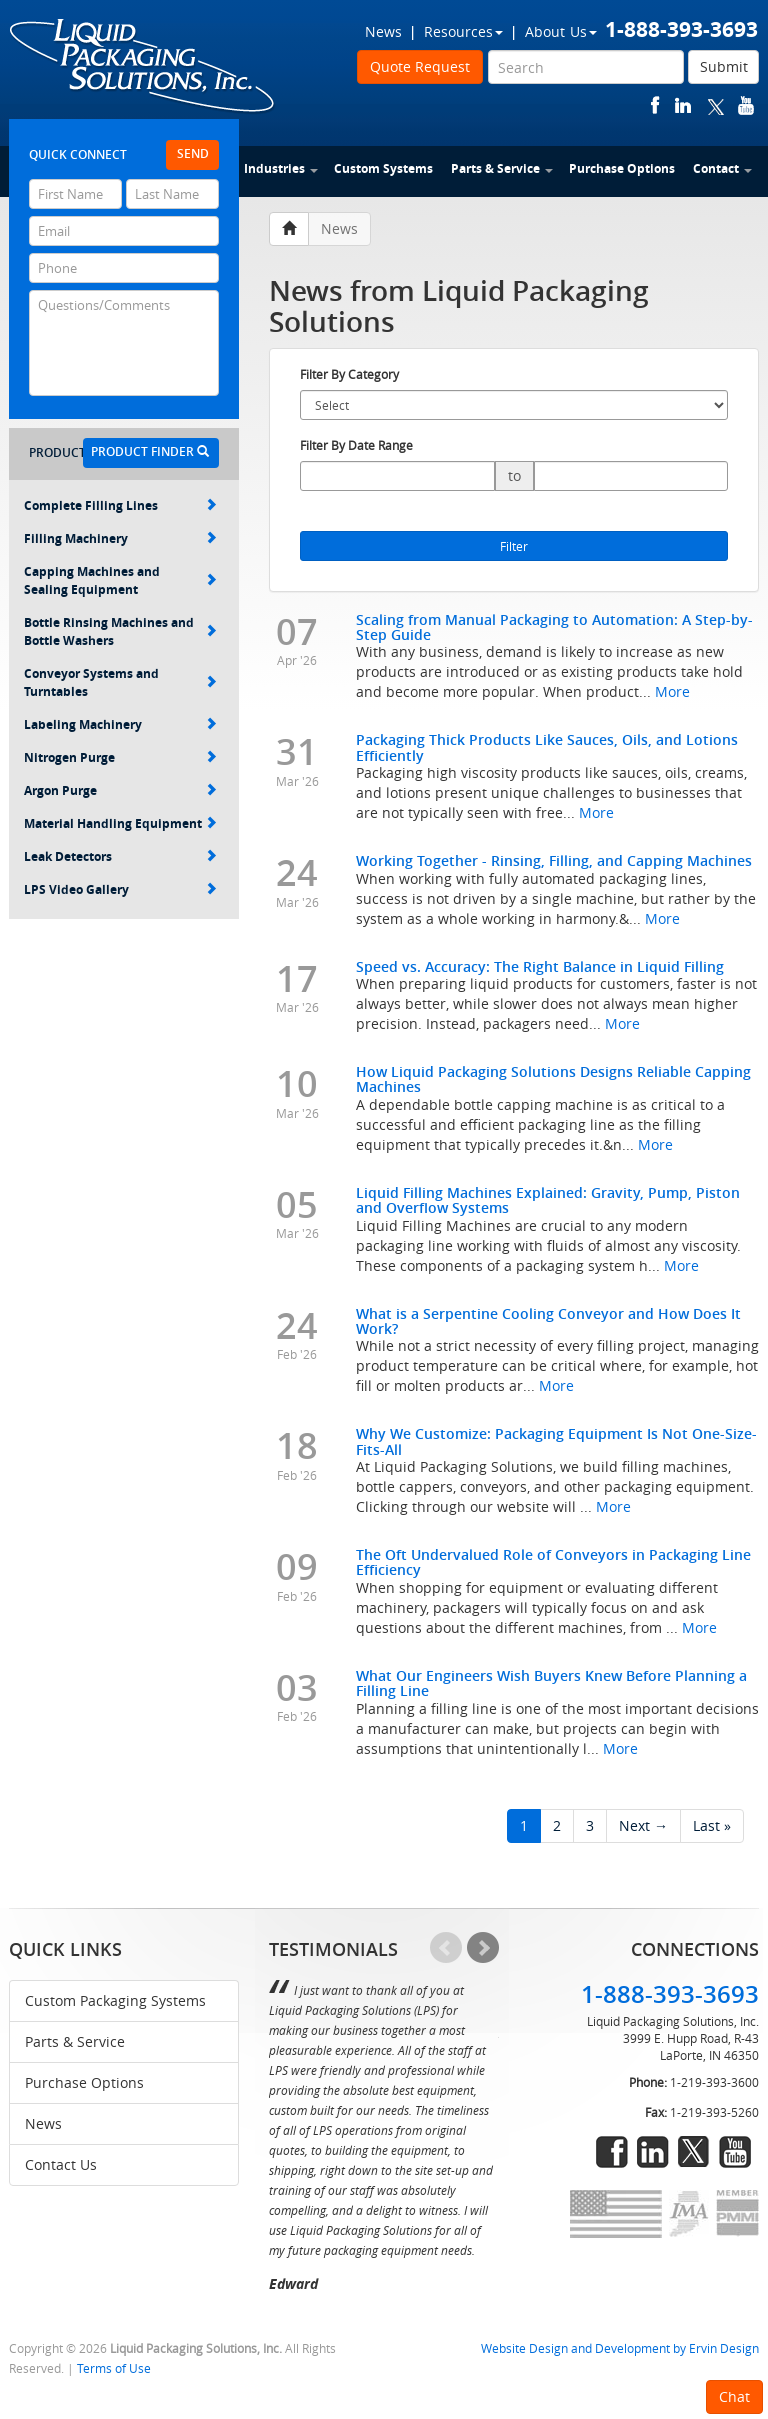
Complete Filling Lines (120, 505)
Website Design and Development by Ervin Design (620, 2348)
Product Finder (150, 451)
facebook (655, 105)
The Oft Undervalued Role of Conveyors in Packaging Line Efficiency (553, 1562)
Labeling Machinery (120, 724)
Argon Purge (120, 790)
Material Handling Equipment (120, 823)
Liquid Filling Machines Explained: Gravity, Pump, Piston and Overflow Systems (548, 1200)
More (672, 691)
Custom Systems (383, 168)
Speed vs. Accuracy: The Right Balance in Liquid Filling (540, 966)
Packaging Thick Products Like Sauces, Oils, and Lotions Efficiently (547, 747)
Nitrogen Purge (120, 757)
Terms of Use (114, 2368)
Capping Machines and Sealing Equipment (120, 580)
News (383, 31)
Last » (712, 1825)
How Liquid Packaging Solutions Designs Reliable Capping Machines (553, 1079)
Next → (643, 1825)
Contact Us (61, 2164)
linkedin (683, 105)
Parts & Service (502, 168)
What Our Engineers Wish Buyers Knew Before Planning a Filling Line (551, 1683)
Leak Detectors (120, 856)
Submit (724, 66)
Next (483, 1948)
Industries (281, 168)
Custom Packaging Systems (115, 2000)
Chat (734, 2396)
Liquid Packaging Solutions (143, 67)
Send (193, 153)
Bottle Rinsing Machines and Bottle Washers (120, 631)
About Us (561, 31)
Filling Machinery (120, 538)
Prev (446, 1948)
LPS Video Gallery (120, 889)
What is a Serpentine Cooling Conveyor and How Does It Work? (548, 1321)
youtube (746, 105)
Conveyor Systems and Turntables (120, 682)
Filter (514, 546)
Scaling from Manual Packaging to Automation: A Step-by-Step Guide (554, 627)
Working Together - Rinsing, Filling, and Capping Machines (554, 860)
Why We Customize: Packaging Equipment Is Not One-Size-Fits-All (556, 1441)
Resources (463, 31)
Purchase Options (622, 168)
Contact (722, 168)
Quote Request (420, 66)
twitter (716, 105)
